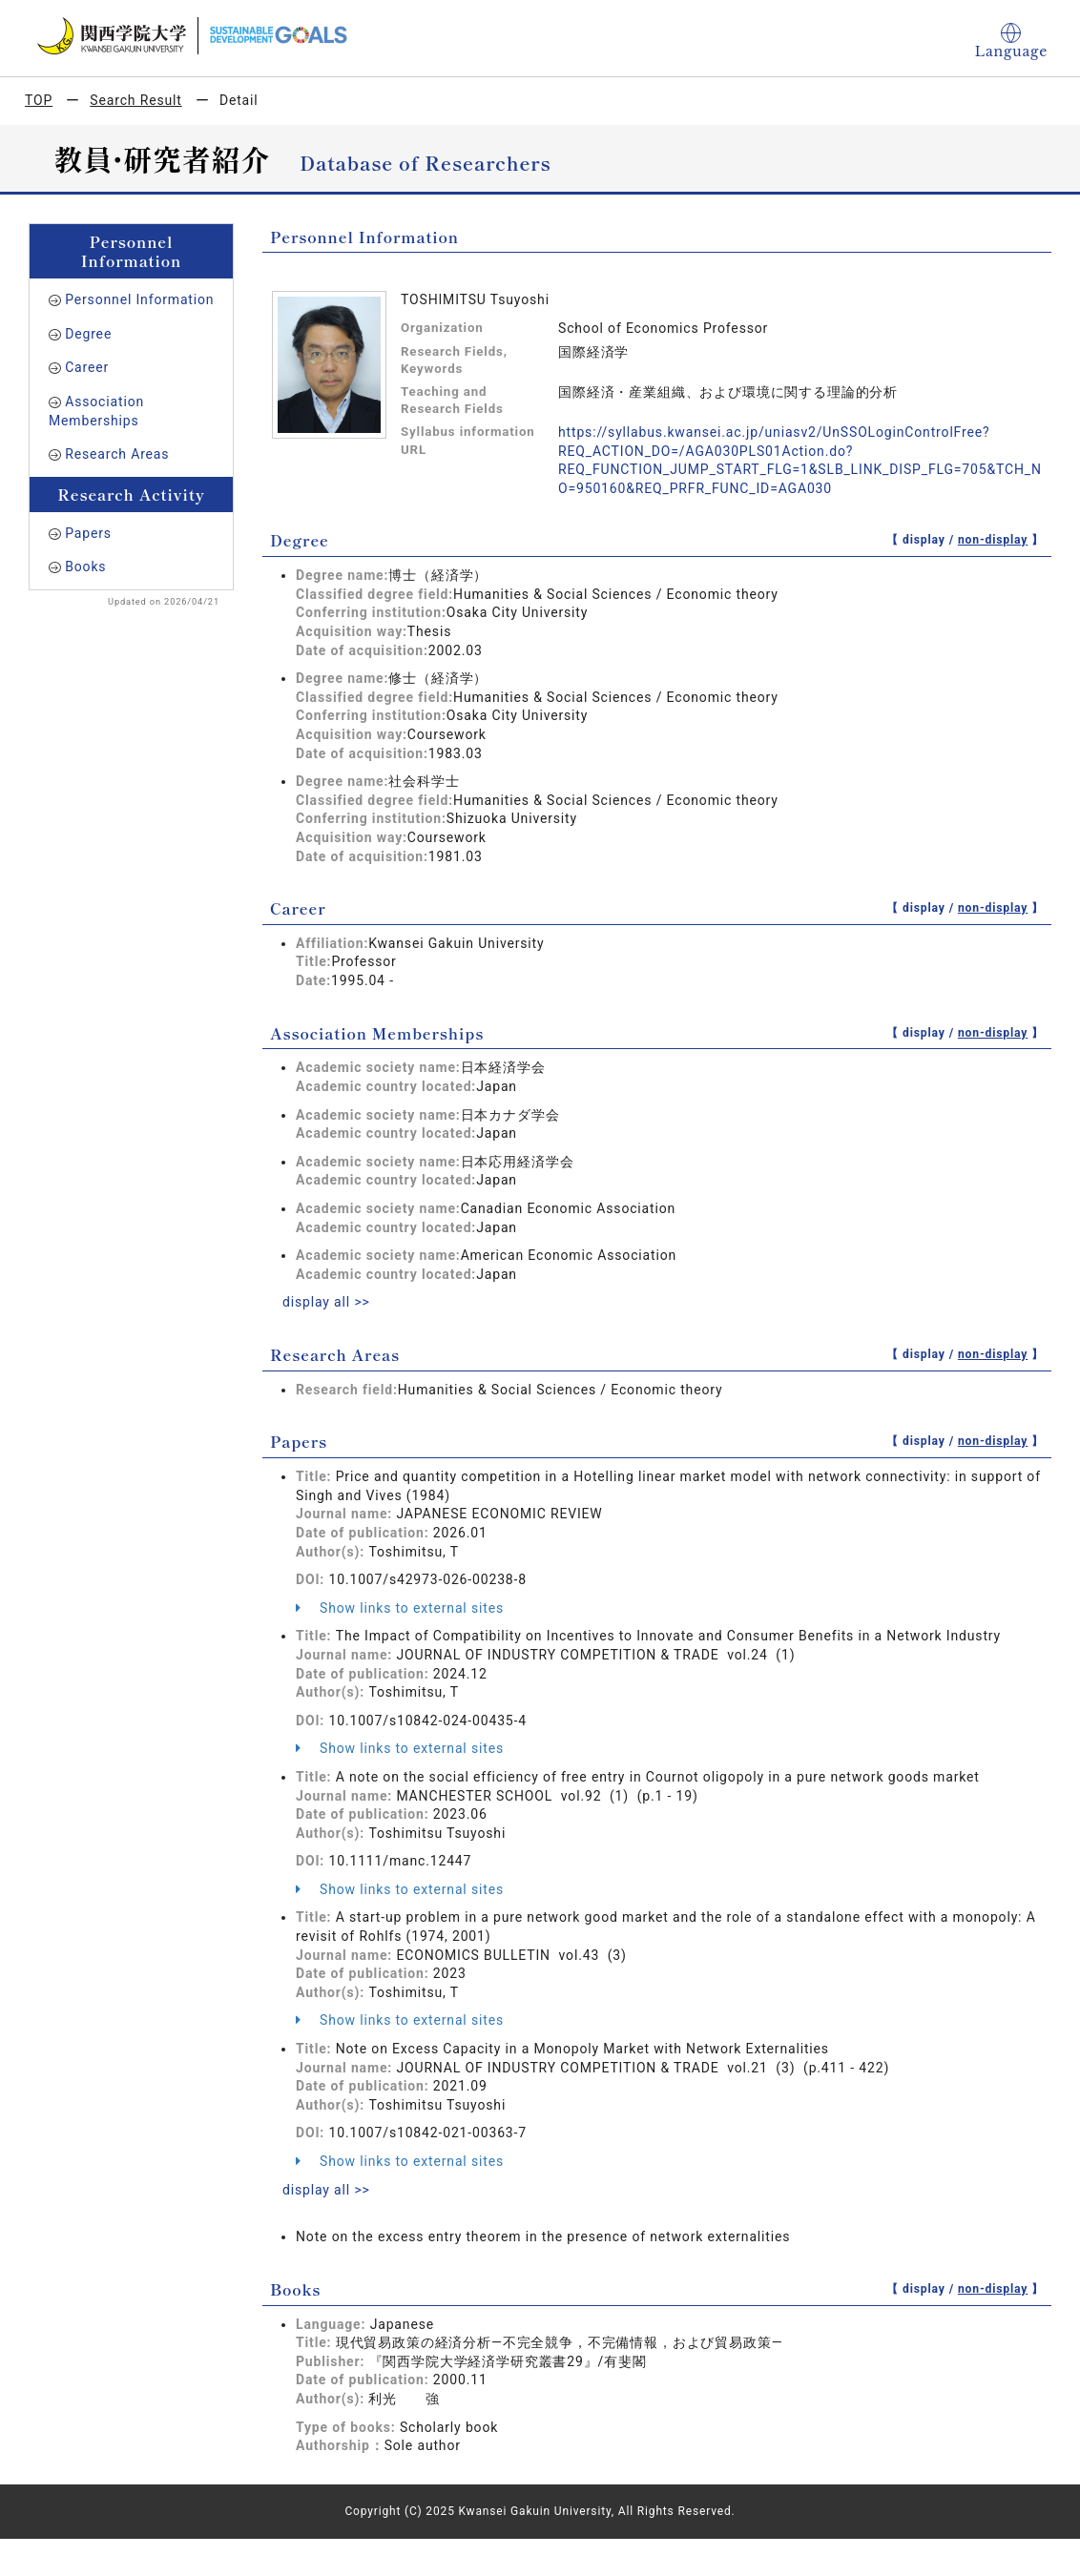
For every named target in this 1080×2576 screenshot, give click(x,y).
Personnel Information (139, 299)
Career (87, 367)
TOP (38, 100)
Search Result (135, 100)
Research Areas (117, 454)
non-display (993, 539)
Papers (88, 533)
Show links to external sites (400, 1608)
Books (85, 566)
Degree (88, 333)
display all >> (326, 1301)
